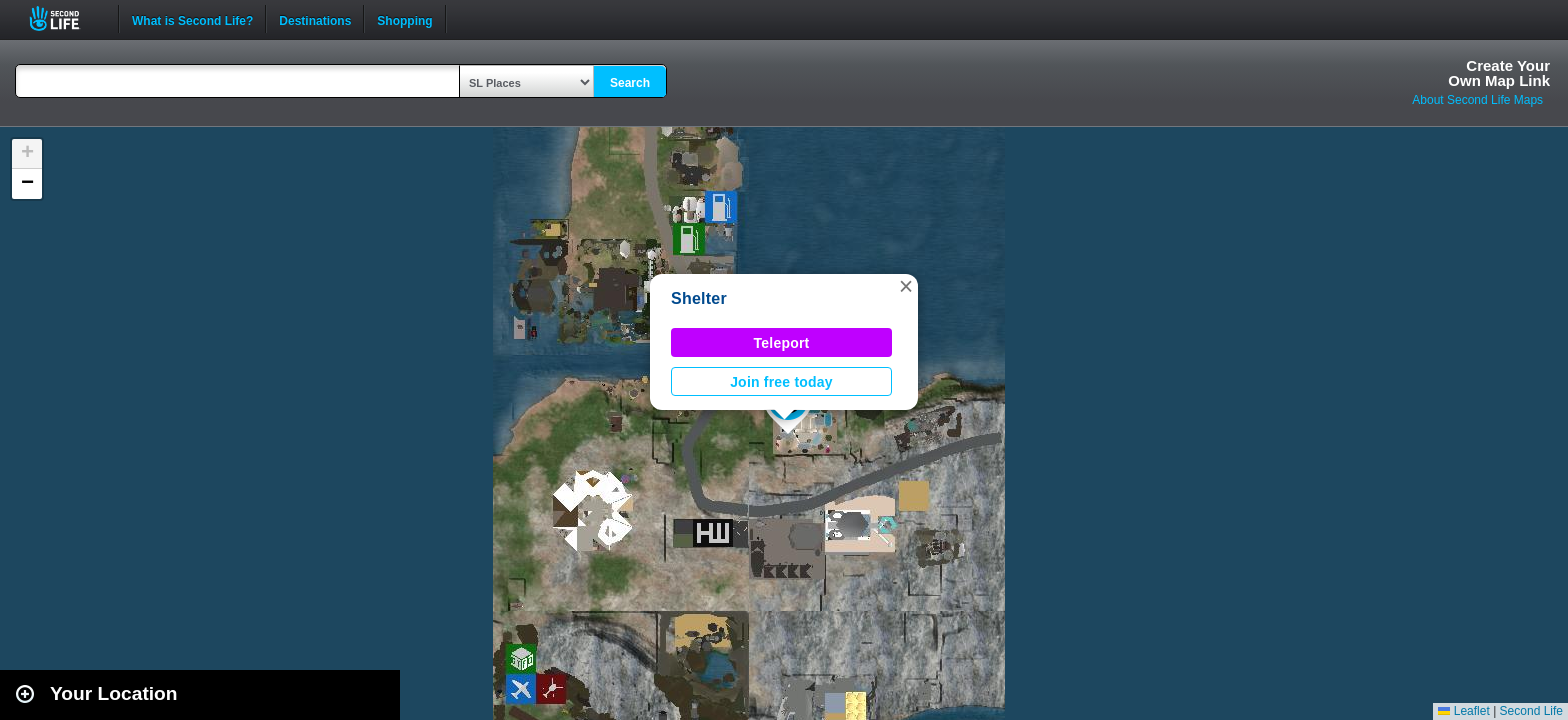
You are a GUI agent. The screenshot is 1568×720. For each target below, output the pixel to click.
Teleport (782, 343)
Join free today (781, 382)
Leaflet (1463, 711)
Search (630, 83)
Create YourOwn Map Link (1499, 73)
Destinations (315, 19)
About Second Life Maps (1477, 100)
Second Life (65, 18)
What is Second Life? (192, 19)
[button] (906, 286)
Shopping (404, 19)
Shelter (699, 298)
